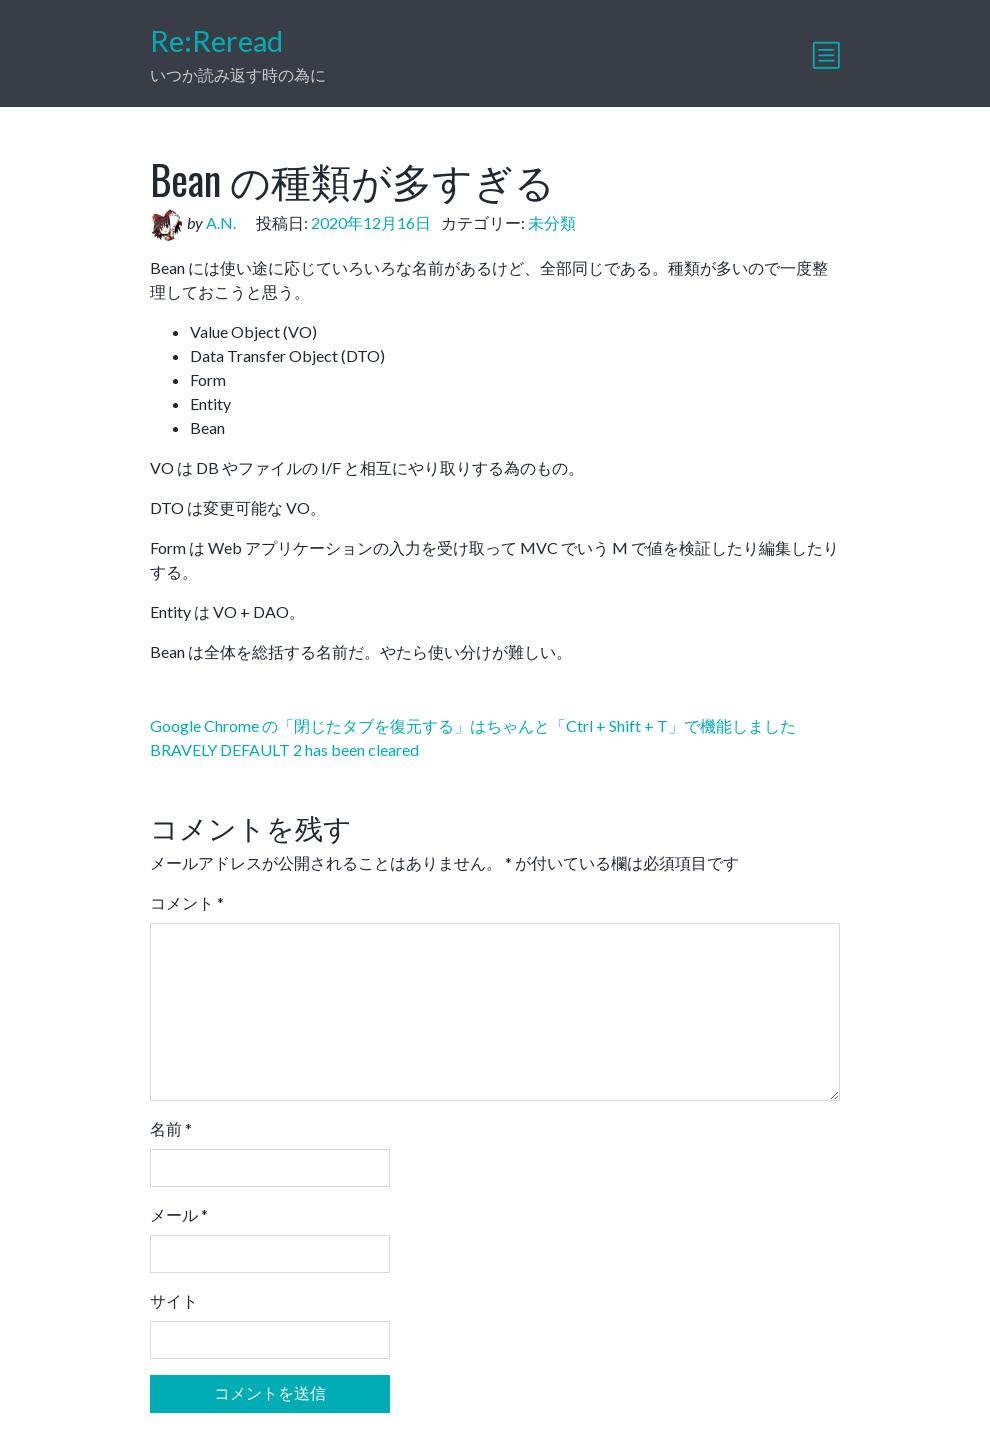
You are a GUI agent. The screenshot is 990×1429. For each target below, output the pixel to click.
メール (179, 1214)
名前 (171, 1128)
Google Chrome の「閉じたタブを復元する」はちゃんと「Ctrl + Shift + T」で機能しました (473, 725)
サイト (174, 1300)
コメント (187, 902)
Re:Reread (216, 41)
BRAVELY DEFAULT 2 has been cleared (284, 749)
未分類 (552, 222)
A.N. (221, 222)
